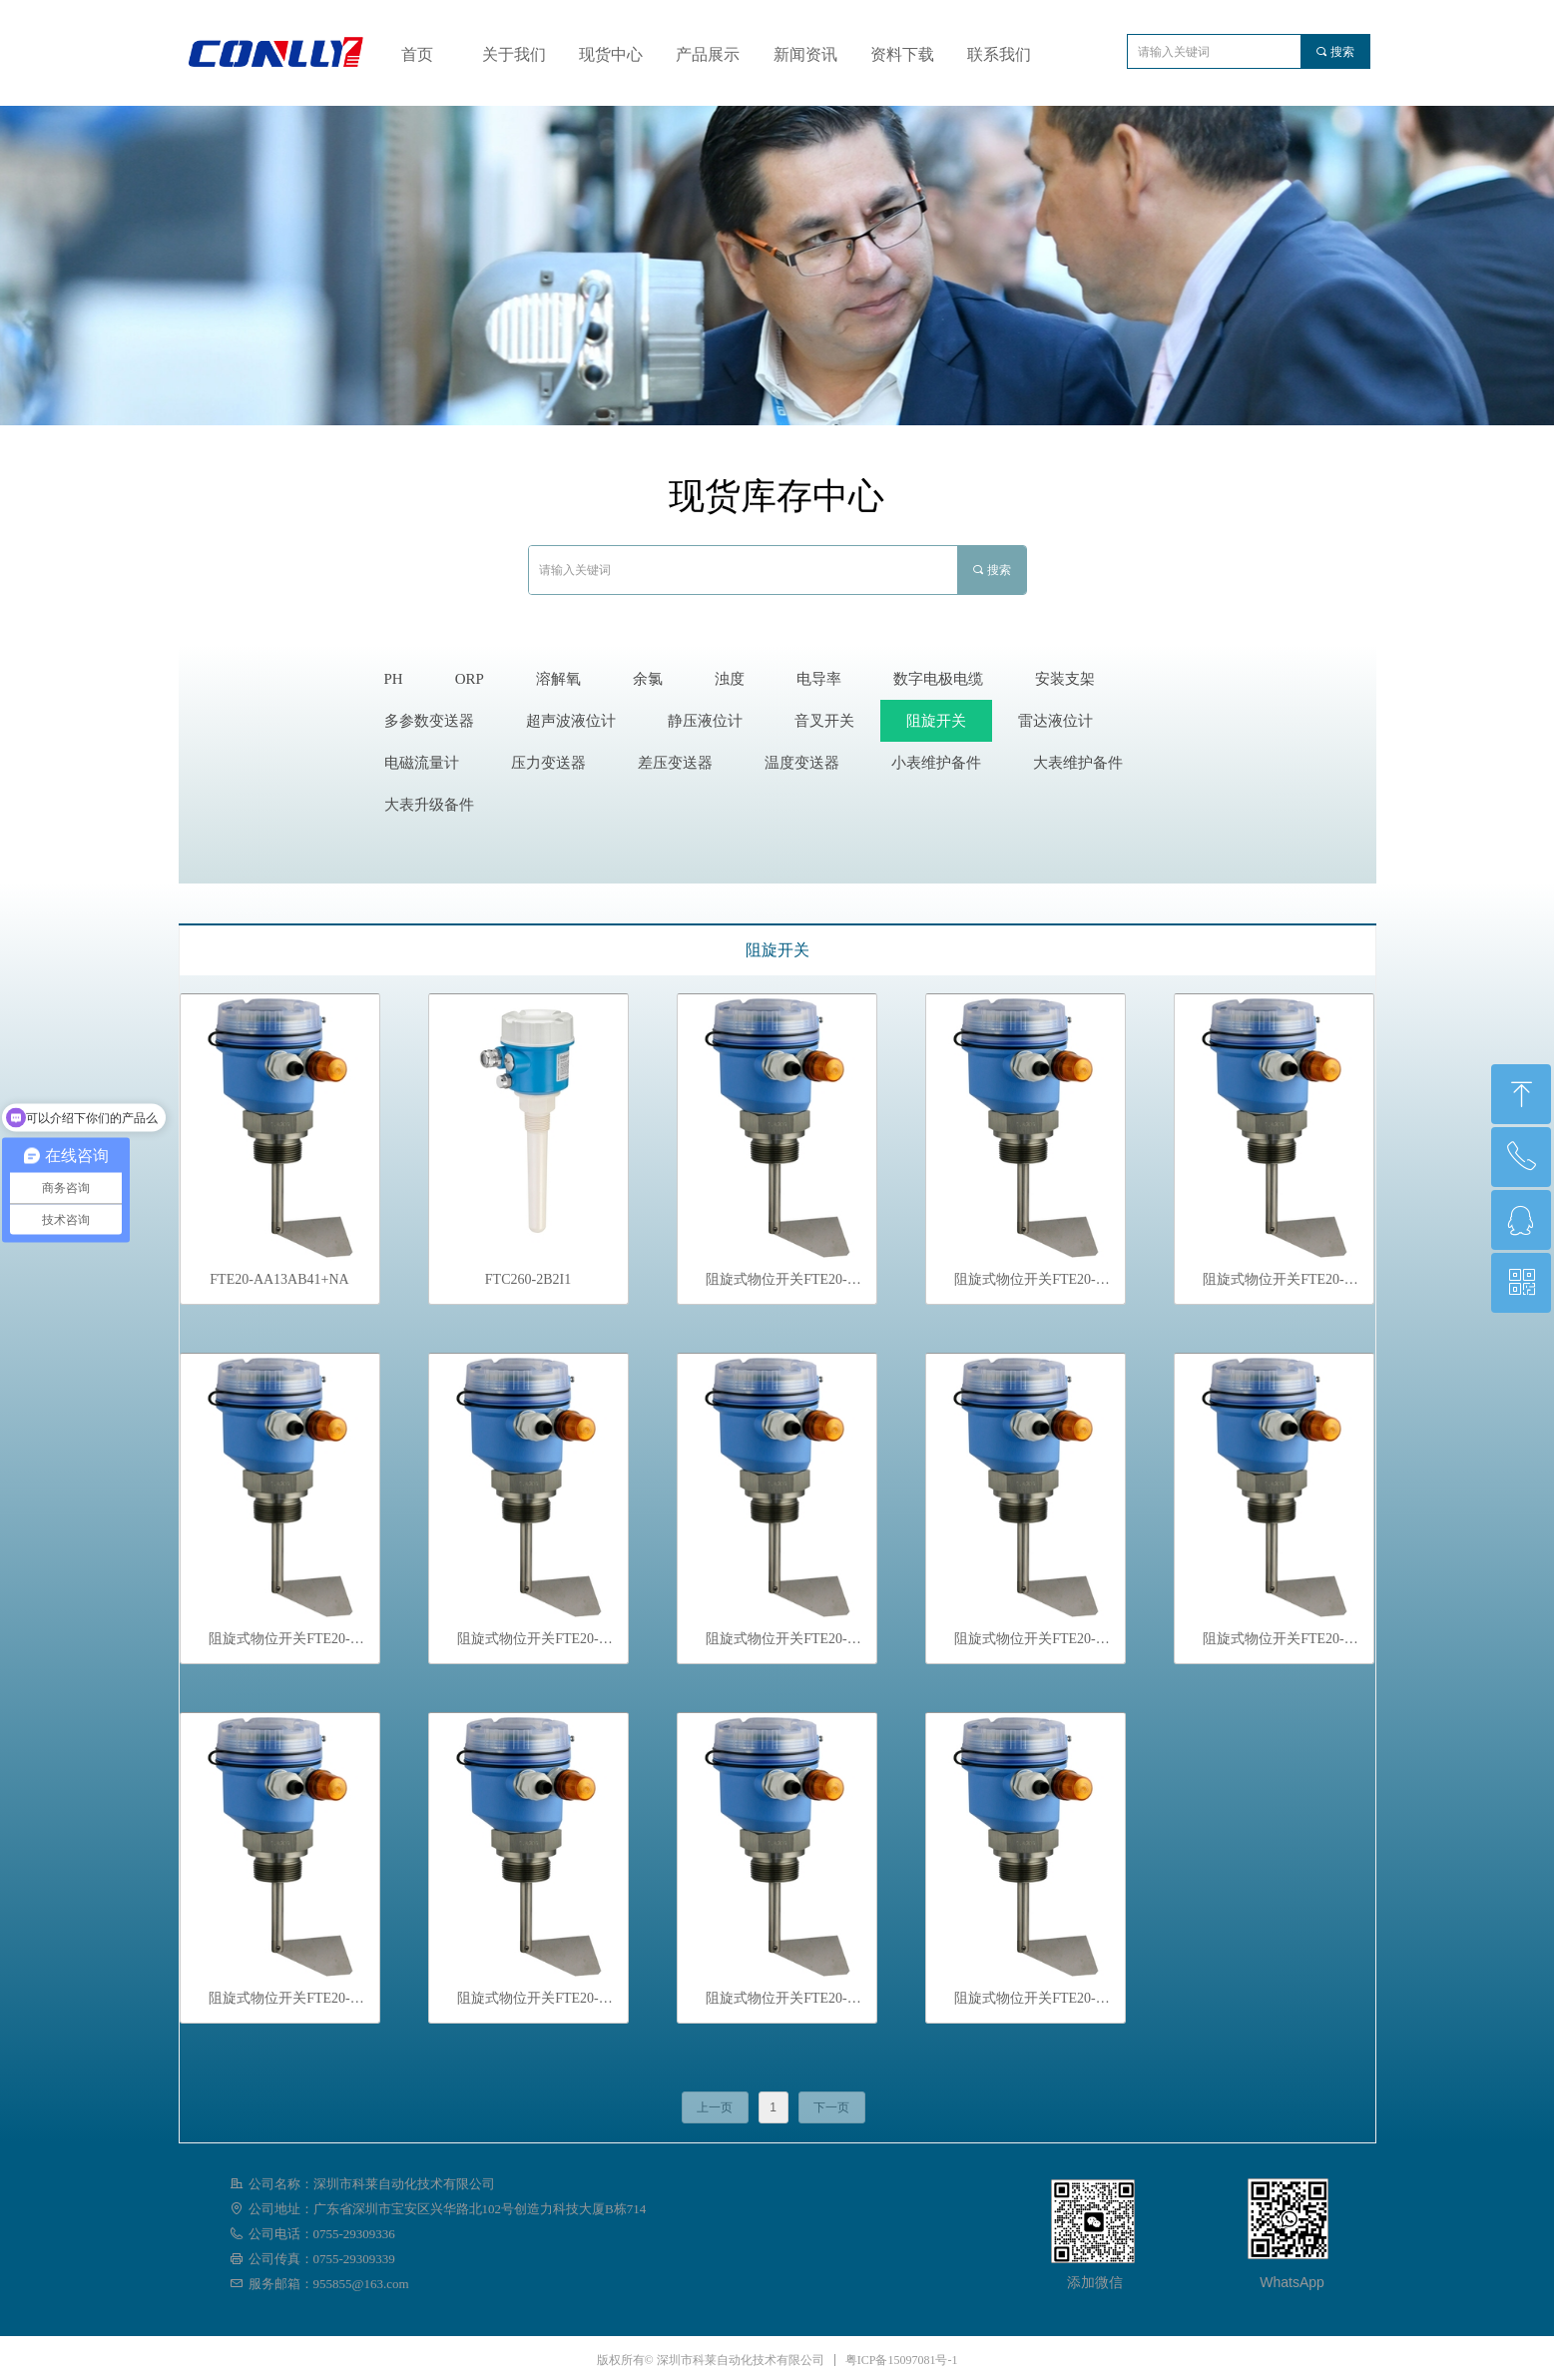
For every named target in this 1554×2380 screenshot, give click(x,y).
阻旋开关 (777, 949)
